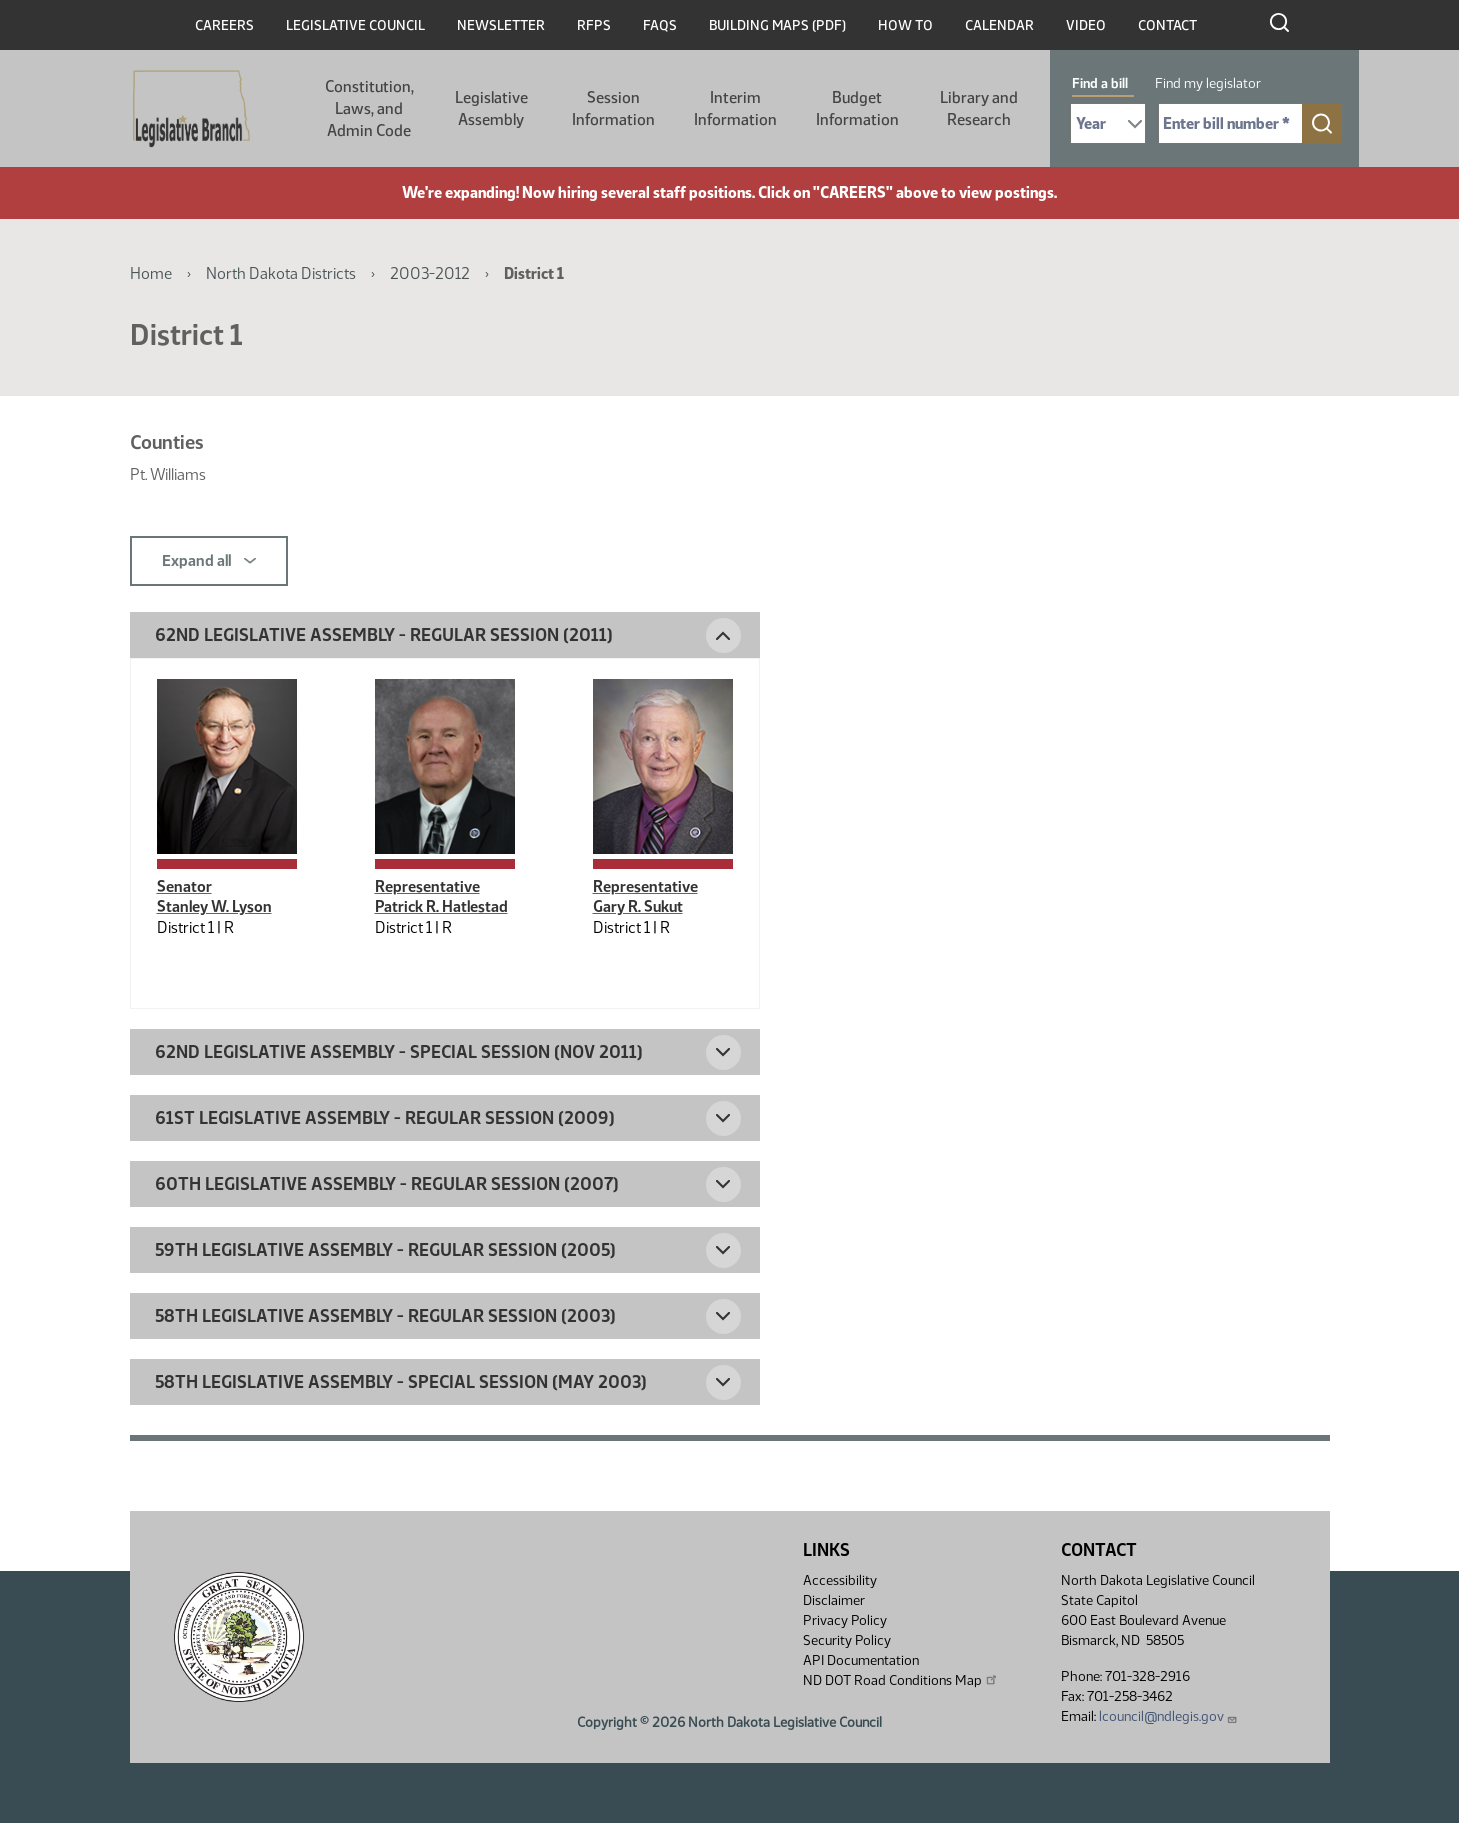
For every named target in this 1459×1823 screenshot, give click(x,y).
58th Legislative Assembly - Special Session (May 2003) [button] (401, 1382)
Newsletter (501, 25)
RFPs (594, 25)
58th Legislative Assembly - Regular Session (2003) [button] (385, 1316)
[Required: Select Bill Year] (1108, 123)
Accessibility (840, 1580)
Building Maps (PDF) (777, 25)
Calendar (999, 25)
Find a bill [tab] (1100, 83)
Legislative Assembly (491, 108)
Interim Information (735, 108)
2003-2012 (430, 273)
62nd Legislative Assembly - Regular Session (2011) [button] (384, 635)
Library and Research (979, 108)
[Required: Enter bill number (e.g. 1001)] (1230, 123)
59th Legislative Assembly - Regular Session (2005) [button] (385, 1250)
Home (151, 273)
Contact (1167, 25)
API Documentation (861, 1660)
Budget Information (857, 108)
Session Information (613, 108)
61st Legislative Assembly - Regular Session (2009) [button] (385, 1118)
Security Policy (847, 1640)
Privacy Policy (845, 1620)
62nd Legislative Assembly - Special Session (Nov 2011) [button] (399, 1052)
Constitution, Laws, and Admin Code (369, 108)
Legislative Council (355, 25)
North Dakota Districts (281, 273)
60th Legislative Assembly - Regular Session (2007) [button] (387, 1184)
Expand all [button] (209, 561)
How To (905, 25)
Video (1086, 25)
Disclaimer (834, 1600)
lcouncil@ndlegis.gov (1168, 1716)
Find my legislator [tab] (1208, 83)
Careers (224, 25)
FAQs (660, 25)
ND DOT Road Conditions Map (901, 1680)
